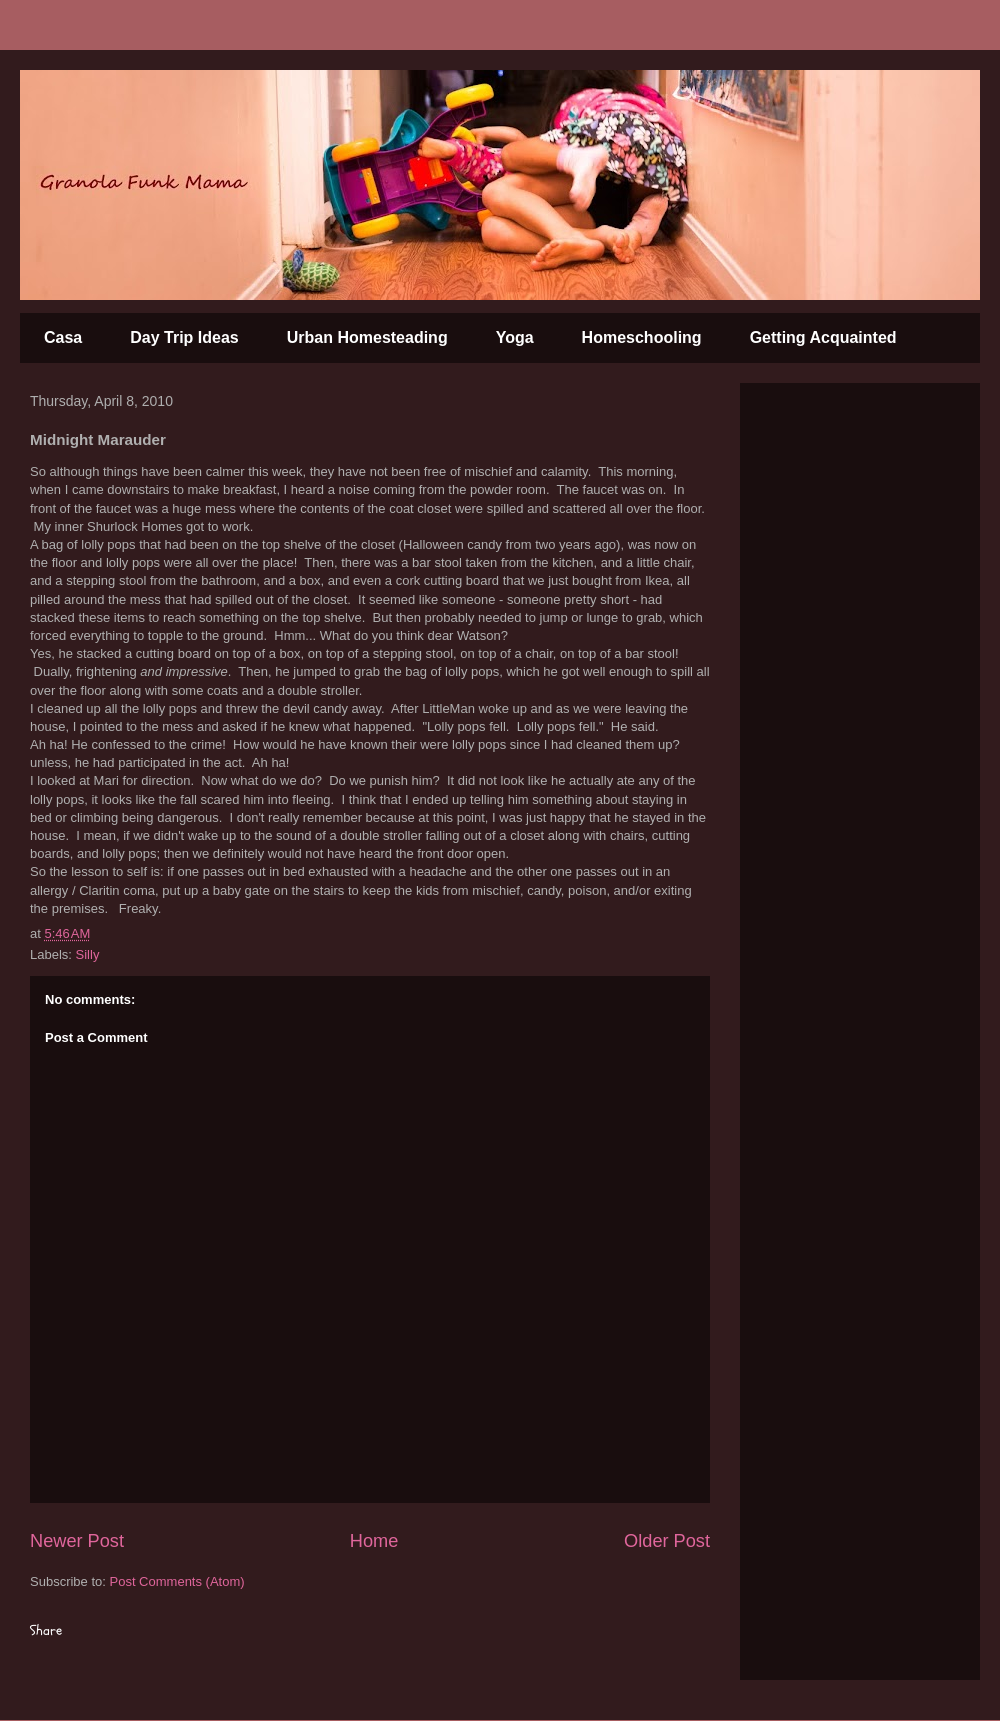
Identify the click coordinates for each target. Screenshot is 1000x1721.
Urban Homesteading (367, 337)
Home (374, 1541)
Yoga (515, 337)
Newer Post (77, 1541)
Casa (63, 337)
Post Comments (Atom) (177, 1581)
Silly (88, 954)
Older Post (667, 1541)
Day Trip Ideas (184, 337)
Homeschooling (642, 337)
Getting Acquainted (823, 337)
